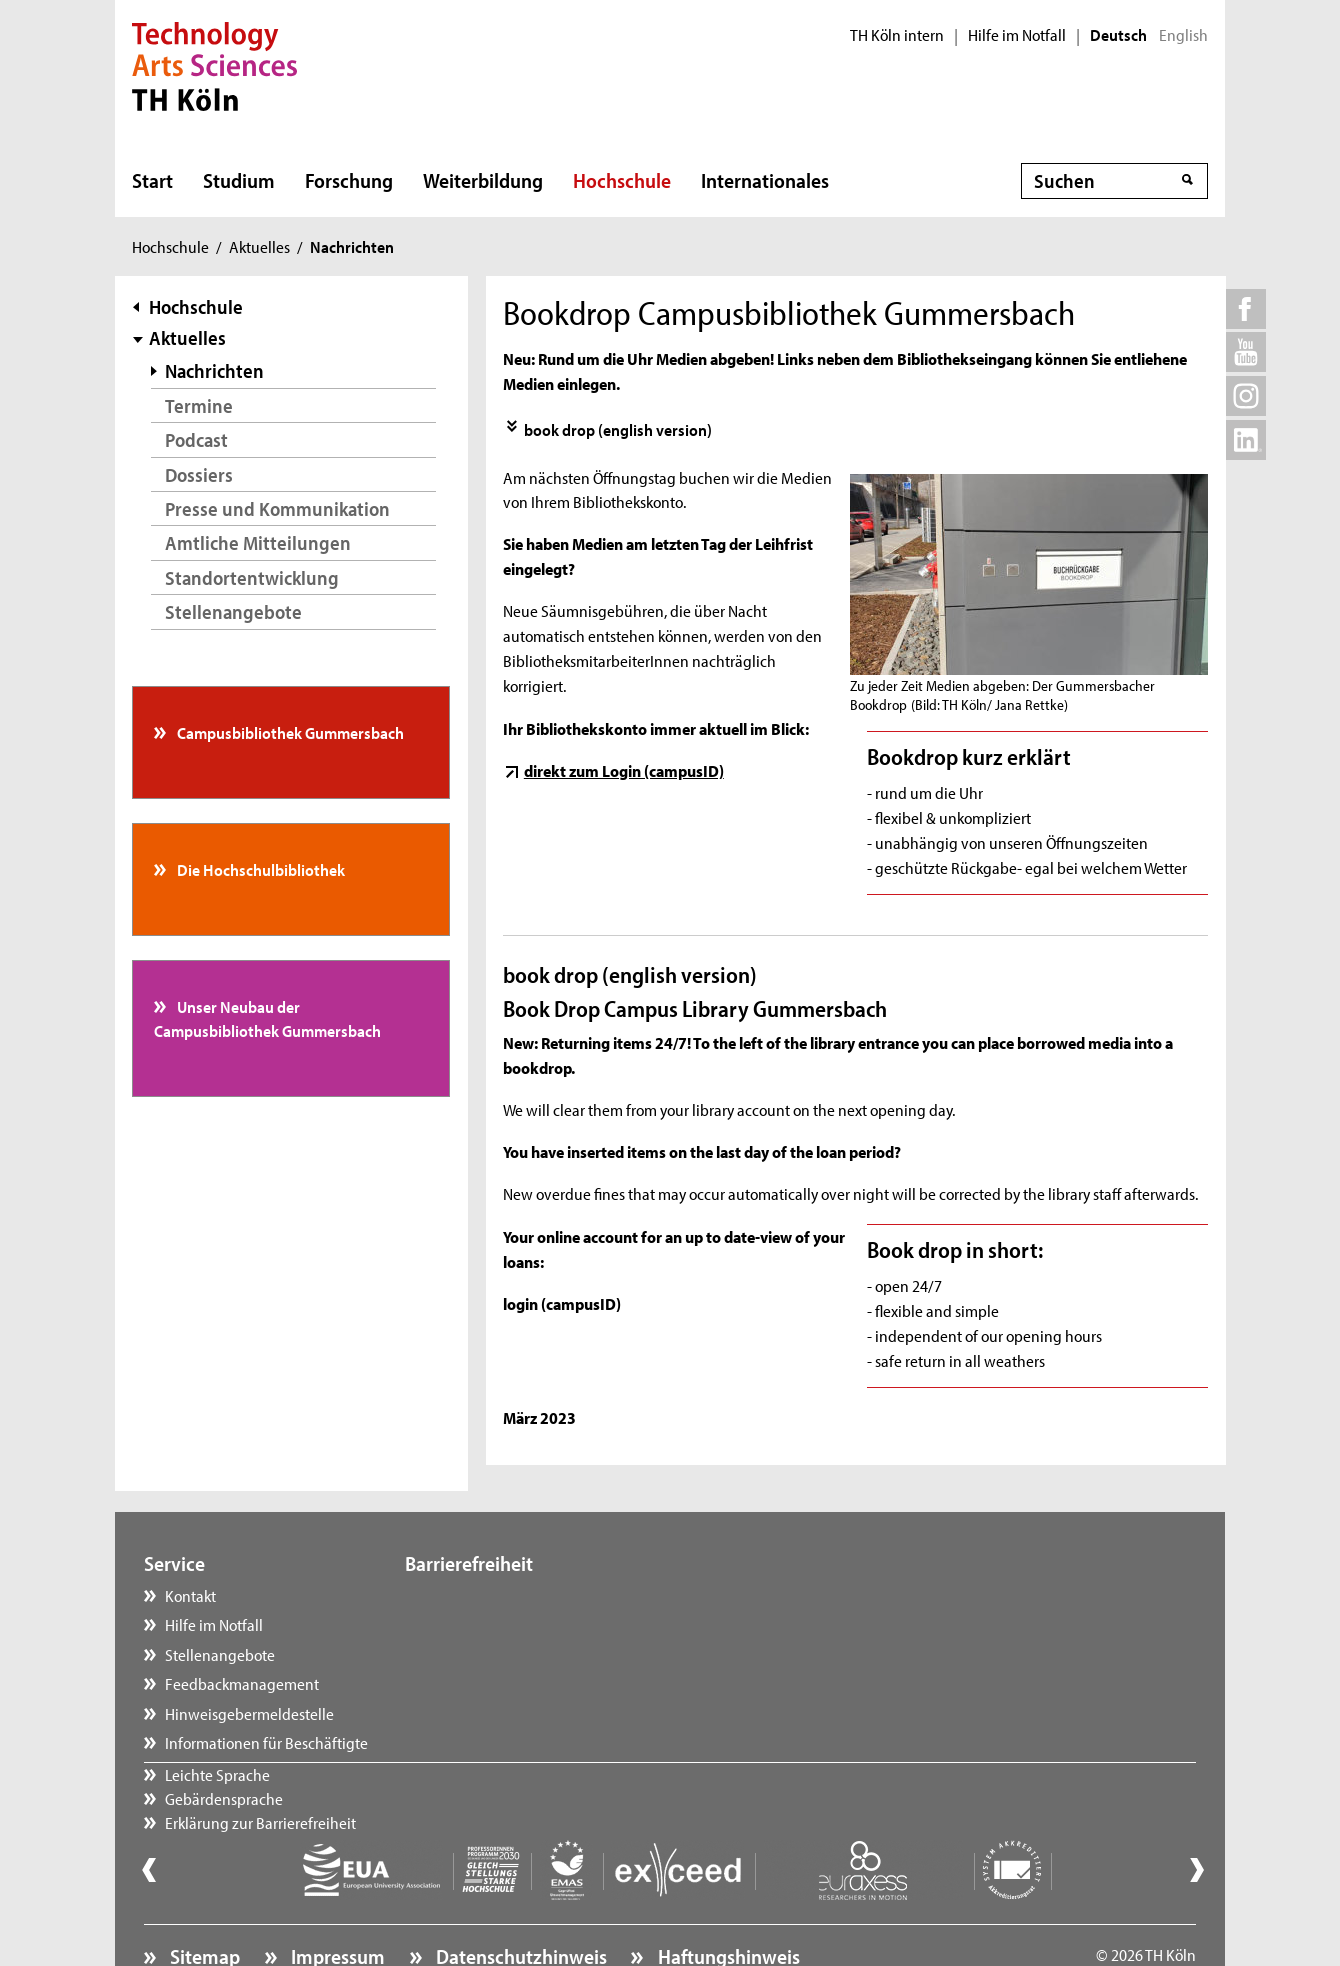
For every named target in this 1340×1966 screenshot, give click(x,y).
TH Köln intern (897, 35)
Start (152, 180)
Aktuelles (259, 246)
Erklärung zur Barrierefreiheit (520, 1654)
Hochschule (622, 180)
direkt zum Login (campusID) (624, 770)
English (1183, 35)
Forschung (349, 180)
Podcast (196, 439)
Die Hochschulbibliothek (259, 869)
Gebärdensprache (484, 1624)
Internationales (765, 180)
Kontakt (190, 1595)
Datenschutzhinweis (519, 1902)
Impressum (336, 1902)
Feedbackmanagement (242, 1683)
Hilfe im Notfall (1017, 35)
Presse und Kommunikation (277, 508)
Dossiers (199, 474)
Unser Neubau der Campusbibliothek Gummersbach (267, 1018)
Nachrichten (214, 370)
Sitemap (203, 1902)
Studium (239, 180)
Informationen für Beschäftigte (266, 1742)
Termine (199, 405)
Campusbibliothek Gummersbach (289, 732)
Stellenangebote (233, 611)
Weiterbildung (483, 180)
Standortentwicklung (252, 577)
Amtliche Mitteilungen (258, 542)
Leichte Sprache (477, 1595)
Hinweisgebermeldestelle (249, 1713)
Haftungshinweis (727, 1902)
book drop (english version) (618, 429)
